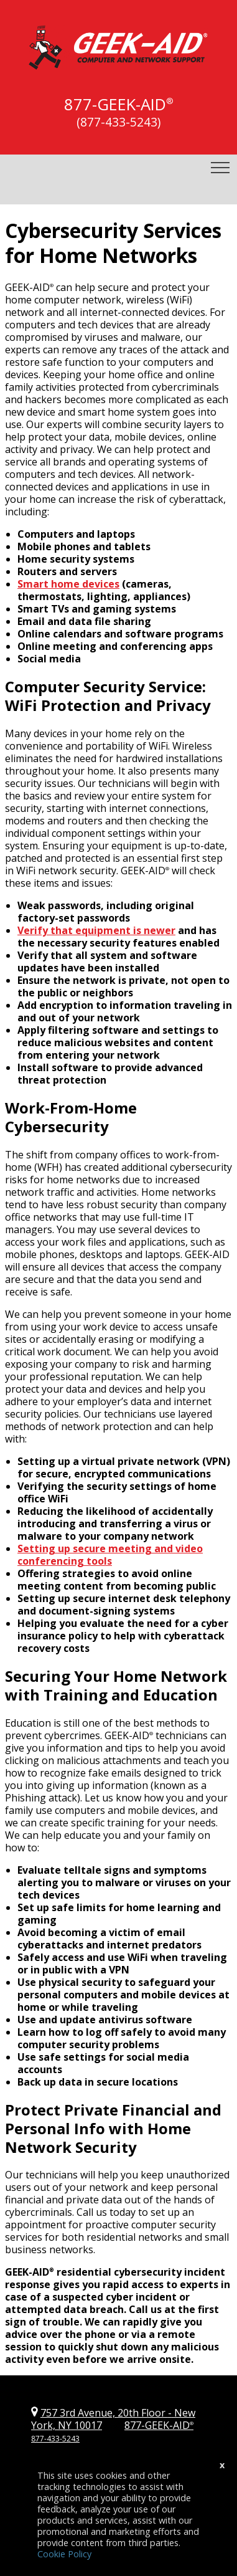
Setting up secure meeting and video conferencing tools (110, 1555)
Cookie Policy (64, 2554)
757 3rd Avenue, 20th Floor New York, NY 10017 (113, 2419)
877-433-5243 (55, 2438)
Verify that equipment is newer (96, 930)
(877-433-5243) (118, 121)
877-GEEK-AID (115, 104)
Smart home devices (68, 584)
